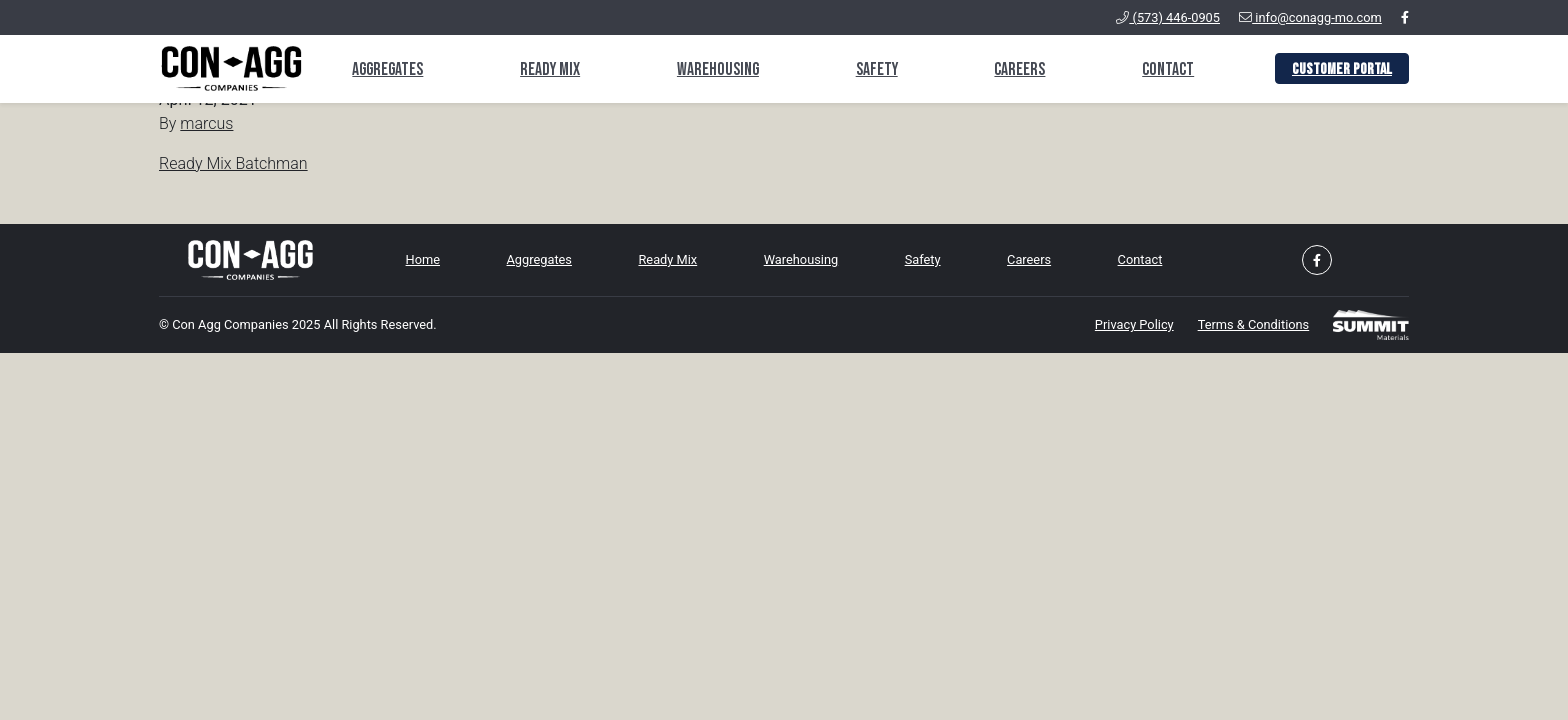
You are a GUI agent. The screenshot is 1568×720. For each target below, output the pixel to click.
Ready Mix (550, 69)
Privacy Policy (1134, 324)
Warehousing (718, 69)
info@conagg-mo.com (1310, 17)
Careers (1019, 69)
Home (423, 259)
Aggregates (387, 69)
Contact (1168, 69)
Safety (877, 69)
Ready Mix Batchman (233, 163)
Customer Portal (1342, 69)
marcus (206, 123)
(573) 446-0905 (1168, 17)
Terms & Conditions (1254, 324)
